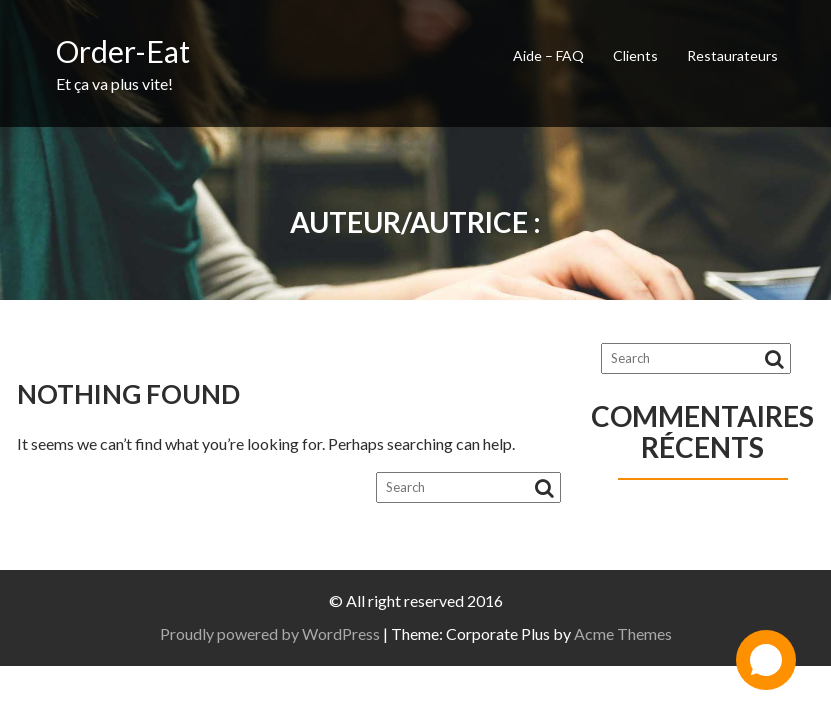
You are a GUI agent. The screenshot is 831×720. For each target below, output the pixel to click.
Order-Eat (123, 51)
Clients (635, 55)
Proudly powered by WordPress (270, 633)
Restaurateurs (732, 55)
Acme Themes (623, 633)
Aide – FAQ (548, 55)
